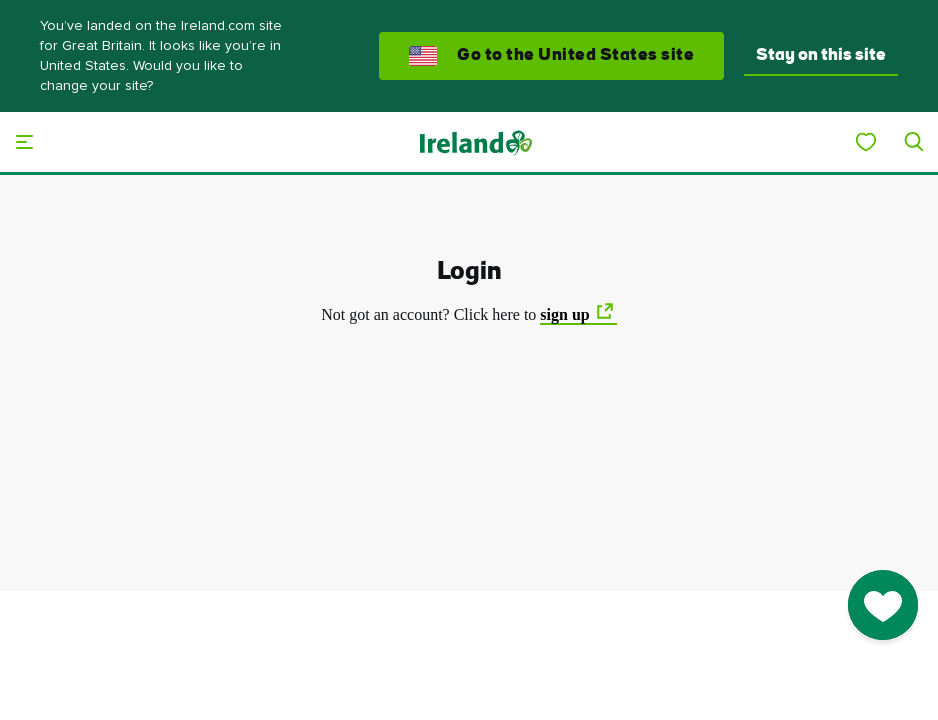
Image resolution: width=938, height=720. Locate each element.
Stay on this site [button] (821, 55)
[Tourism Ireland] (475, 141)
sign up (564, 314)
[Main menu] (24, 142)
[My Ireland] (866, 142)
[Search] (914, 142)
